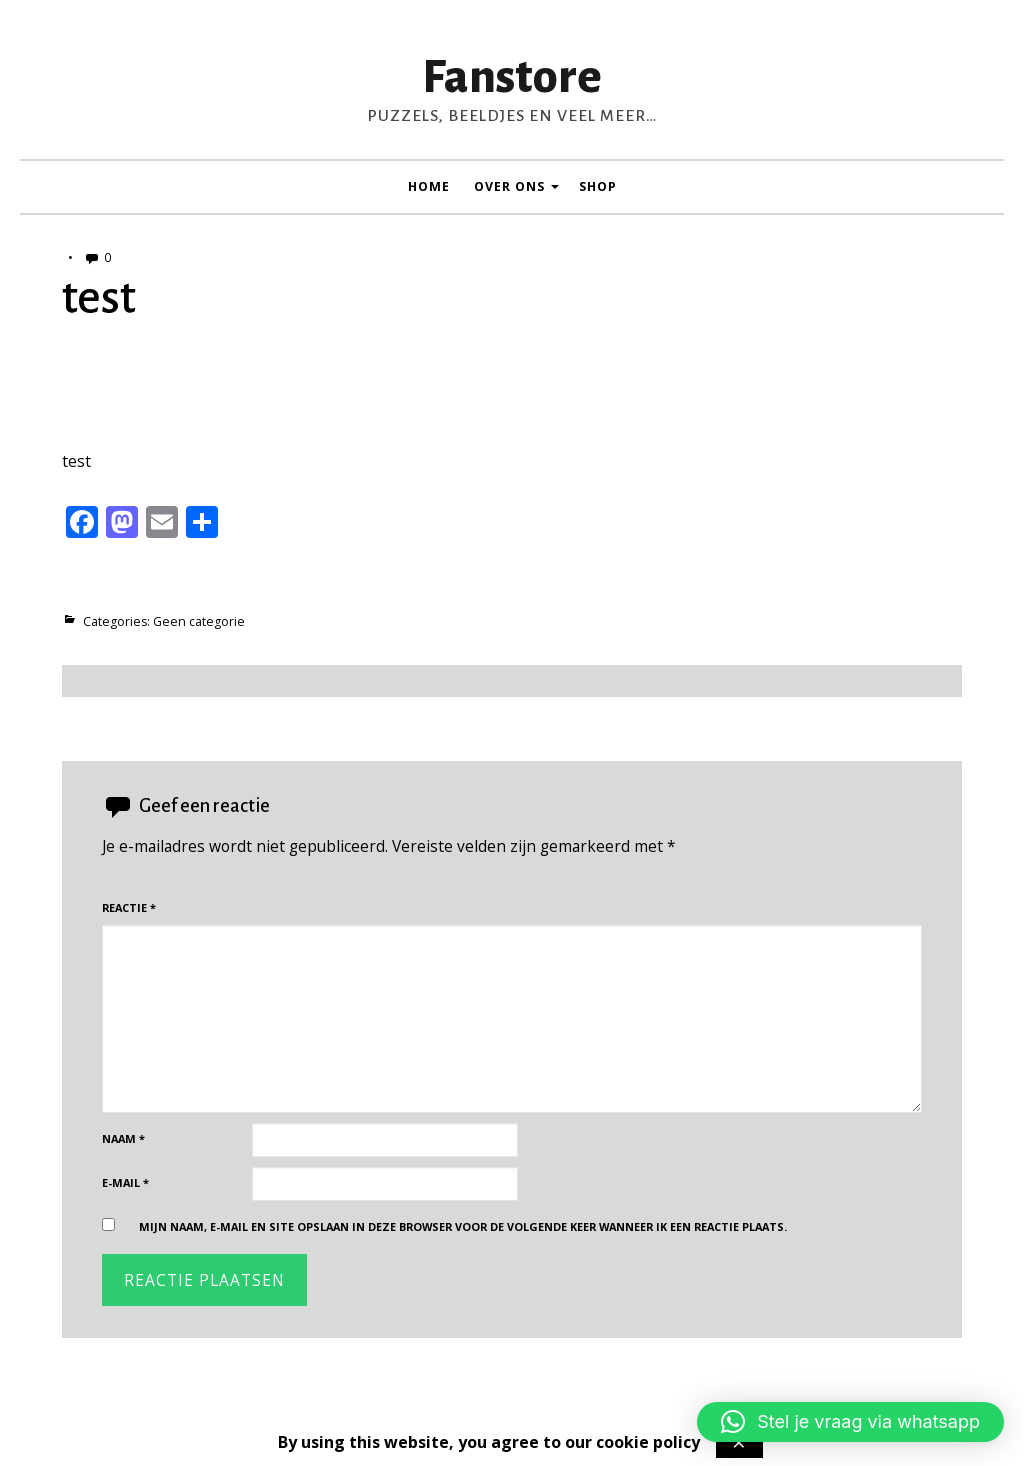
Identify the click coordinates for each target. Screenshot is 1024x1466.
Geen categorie (199, 621)
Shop (598, 186)
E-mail (125, 1182)
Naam (123, 1138)
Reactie (129, 907)
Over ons (509, 186)
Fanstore (512, 77)
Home (429, 186)
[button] (850, 1422)
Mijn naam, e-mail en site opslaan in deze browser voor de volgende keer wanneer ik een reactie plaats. (463, 1226)
